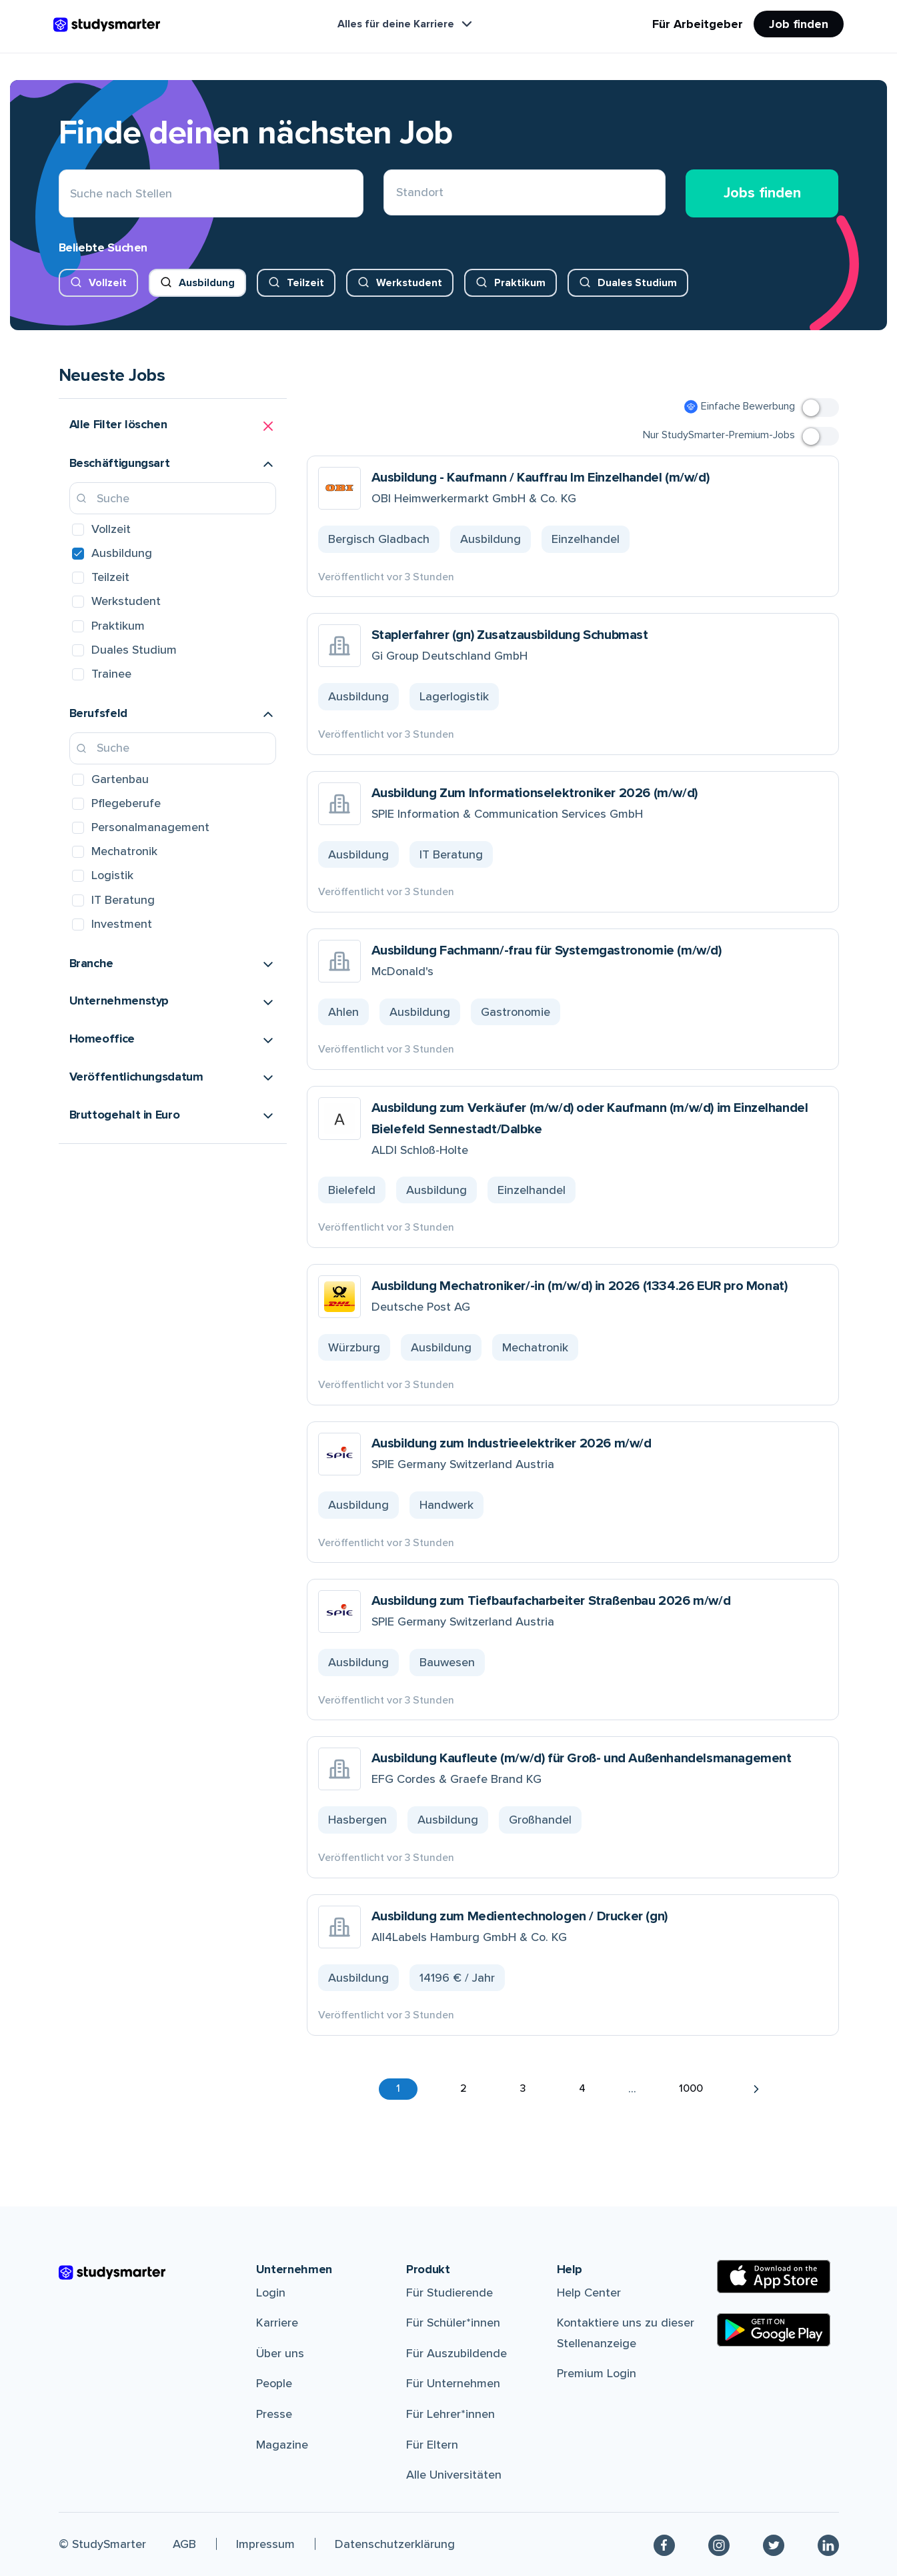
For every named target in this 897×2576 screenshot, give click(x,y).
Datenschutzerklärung (395, 2544)
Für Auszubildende (456, 2353)
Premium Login (596, 2373)
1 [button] (398, 2088)
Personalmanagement (150, 827)
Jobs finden (762, 193)
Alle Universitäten (454, 2474)
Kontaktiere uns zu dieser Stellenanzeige (625, 2333)
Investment (121, 923)
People (274, 2383)
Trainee (111, 673)
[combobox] (396, 193)
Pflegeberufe (126, 803)
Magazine (282, 2444)
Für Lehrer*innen (450, 2414)
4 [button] (582, 2088)
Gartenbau (120, 779)
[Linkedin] (828, 2544)
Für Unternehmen (453, 2383)
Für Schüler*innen (453, 2322)
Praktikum (520, 282)
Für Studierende (449, 2292)
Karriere (277, 2322)
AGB (184, 2544)
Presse (274, 2414)
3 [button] (523, 2088)
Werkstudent (409, 282)
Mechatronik (124, 851)
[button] (173, 426)
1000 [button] (691, 2088)
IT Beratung (123, 899)
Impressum (265, 2544)
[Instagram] (719, 2544)
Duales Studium (637, 282)
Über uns (280, 2353)
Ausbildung (207, 282)
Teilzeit (305, 282)
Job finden (798, 24)
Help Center (589, 2292)
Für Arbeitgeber (697, 24)
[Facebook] (664, 2544)
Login (270, 2292)
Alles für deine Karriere (406, 24)
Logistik (112, 875)
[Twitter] (773, 2544)
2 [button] (463, 2088)
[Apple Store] (773, 2276)
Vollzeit (108, 282)
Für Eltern (432, 2444)
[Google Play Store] (773, 2330)
